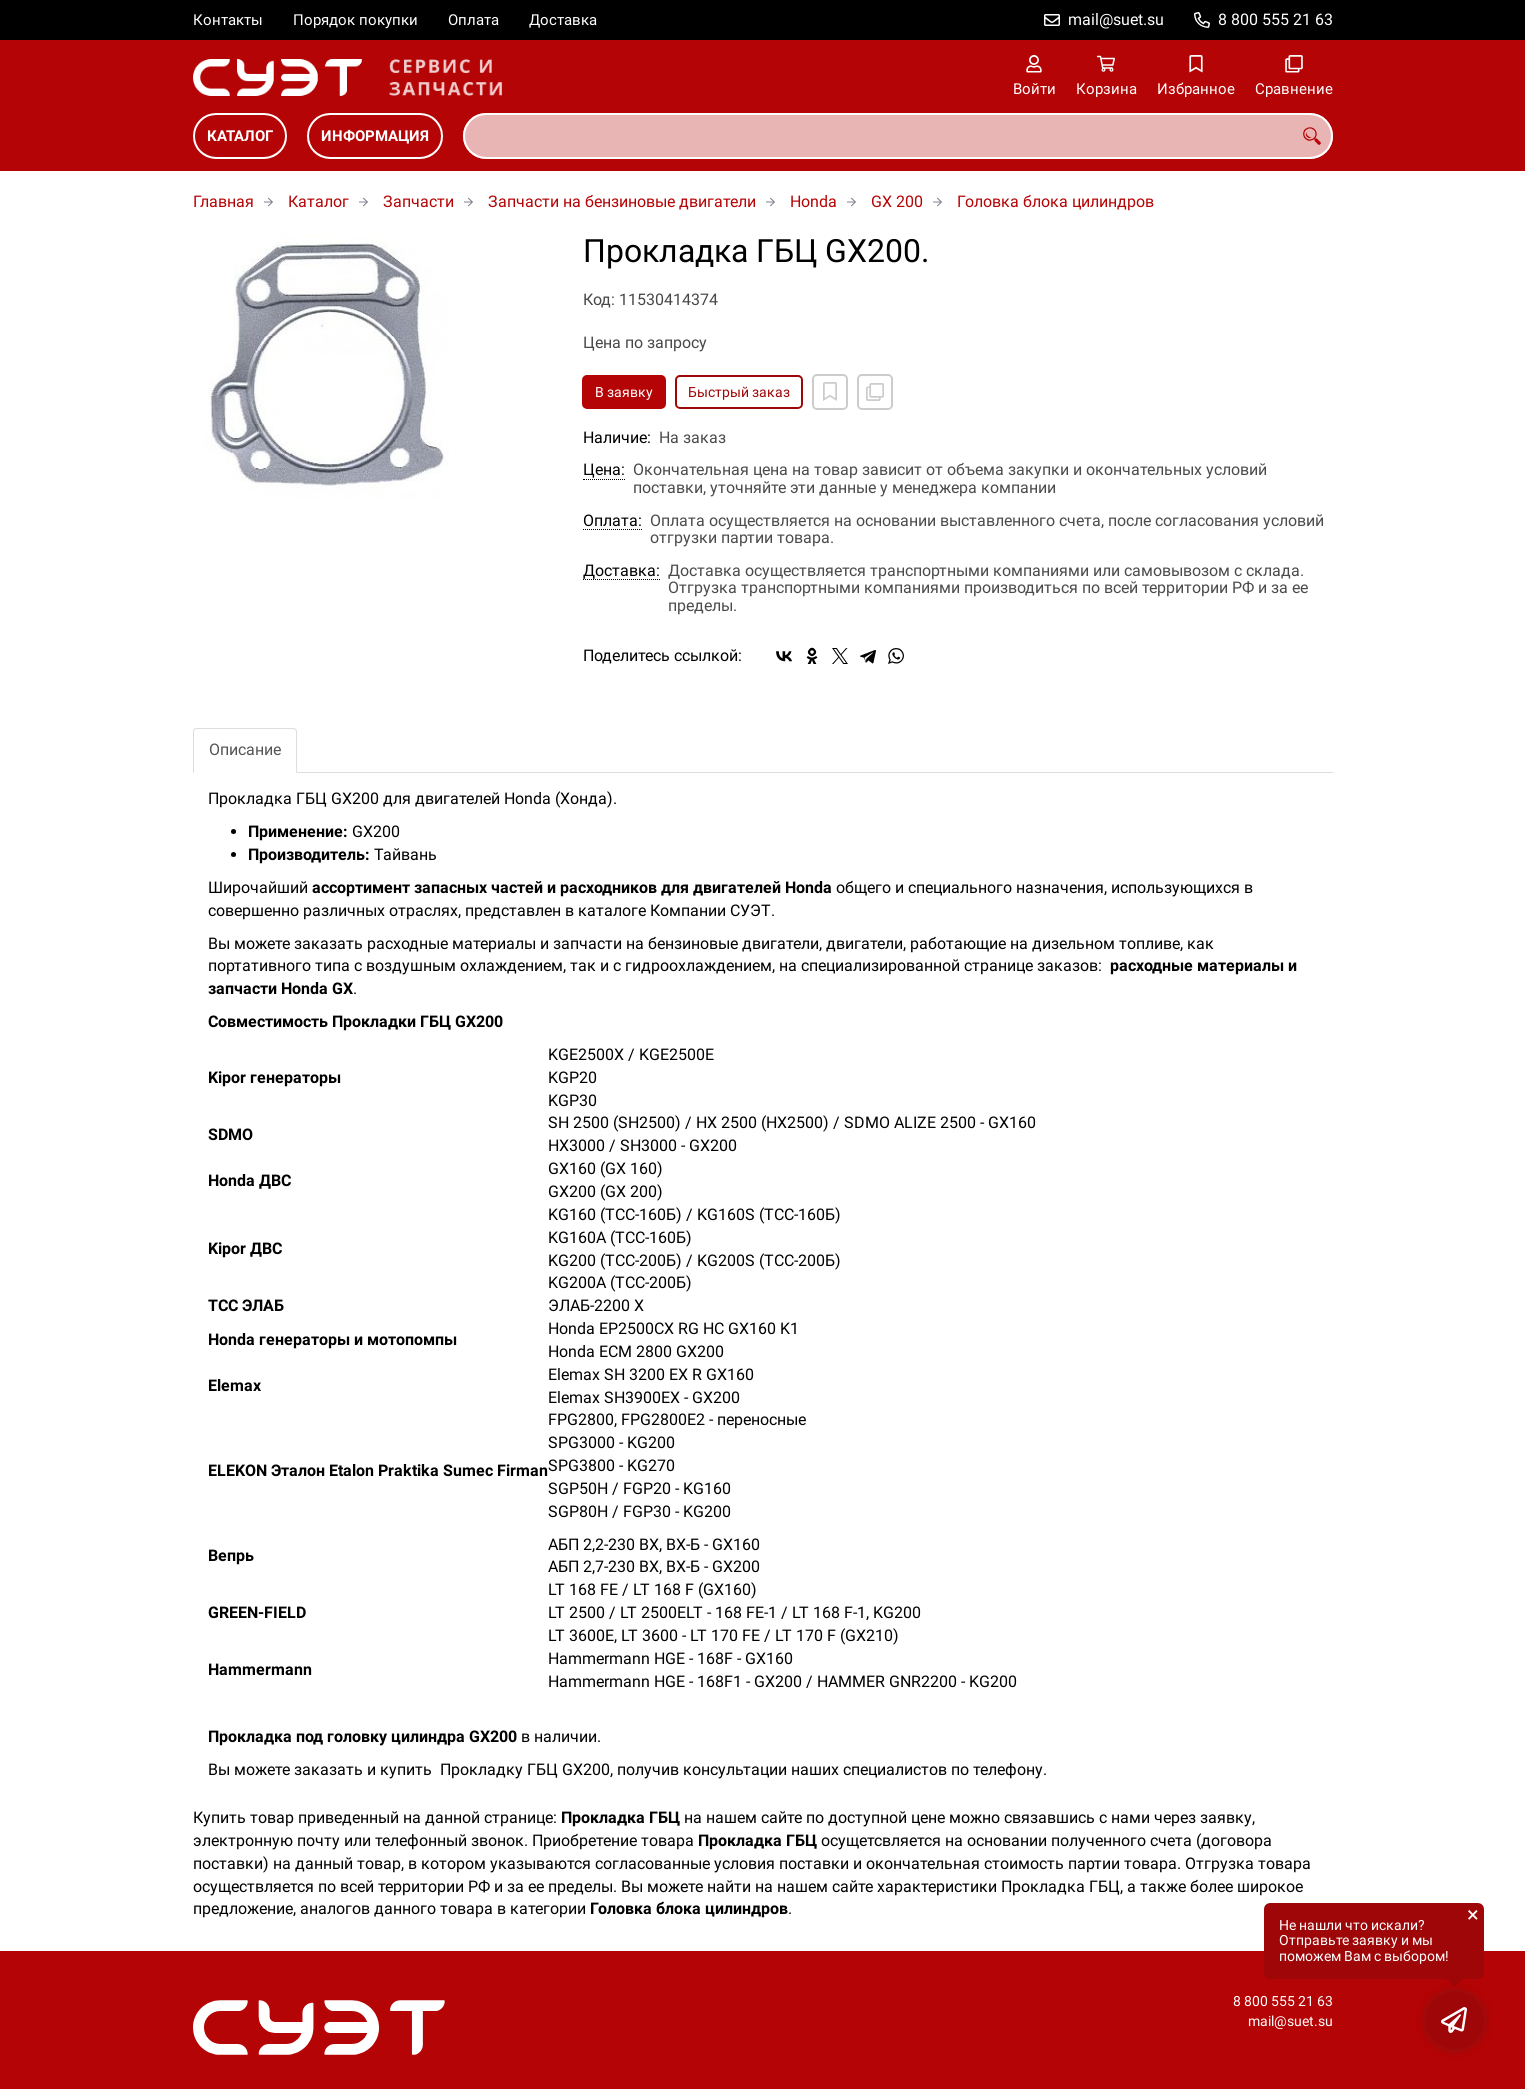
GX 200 (897, 201)
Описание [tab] (245, 749)
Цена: (604, 470)
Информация (375, 136)
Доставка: (621, 571)
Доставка (563, 20)
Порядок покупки (355, 20)
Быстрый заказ (739, 392)
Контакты (228, 20)
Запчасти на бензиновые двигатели (622, 201)
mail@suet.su (1116, 19)
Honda (813, 201)
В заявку (624, 392)
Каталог (240, 136)
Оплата (473, 20)
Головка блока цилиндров (1055, 201)
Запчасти (418, 201)
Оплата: (612, 521)
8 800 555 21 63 (1275, 19)
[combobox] (898, 136)
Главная (223, 201)
